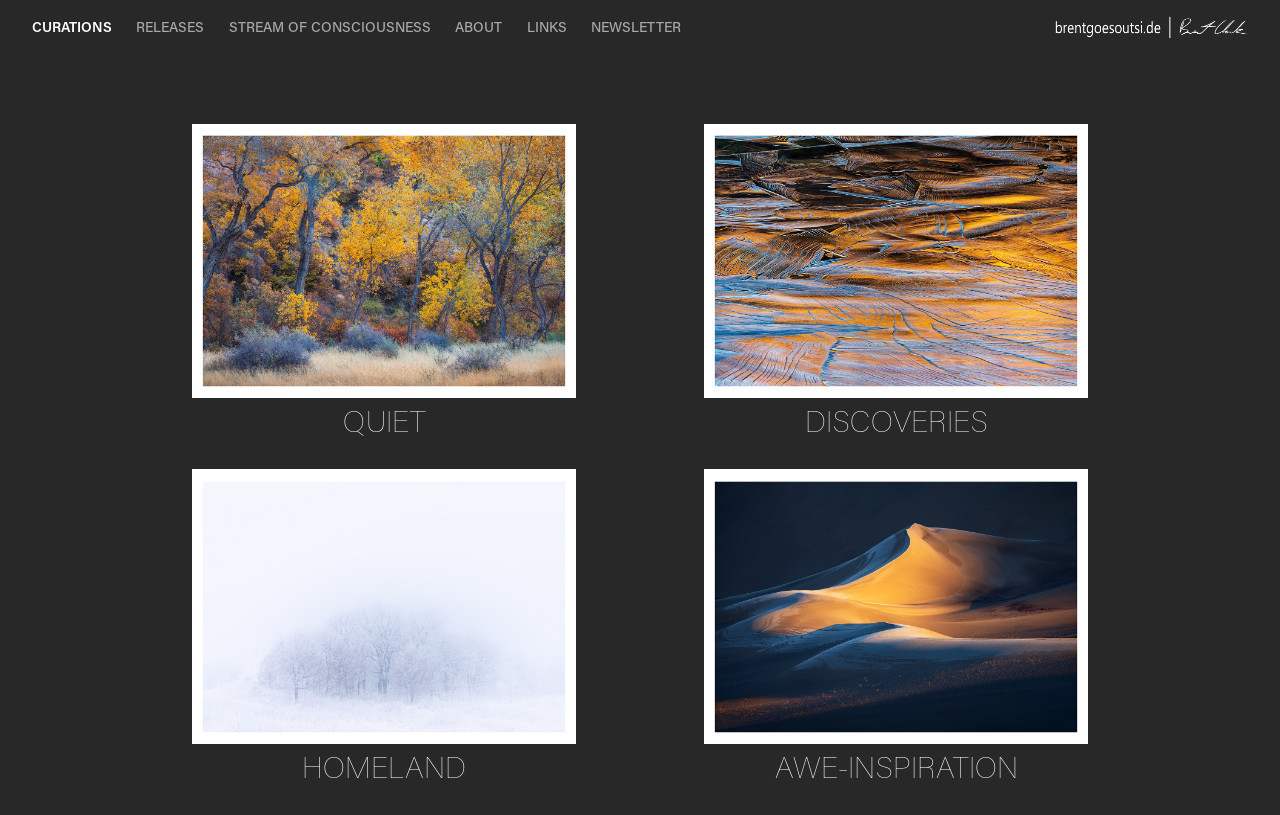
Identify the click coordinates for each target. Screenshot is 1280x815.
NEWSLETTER (636, 26)
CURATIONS (72, 26)
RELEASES (170, 26)
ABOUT (478, 26)
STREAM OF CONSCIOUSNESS (330, 26)
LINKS (547, 26)
